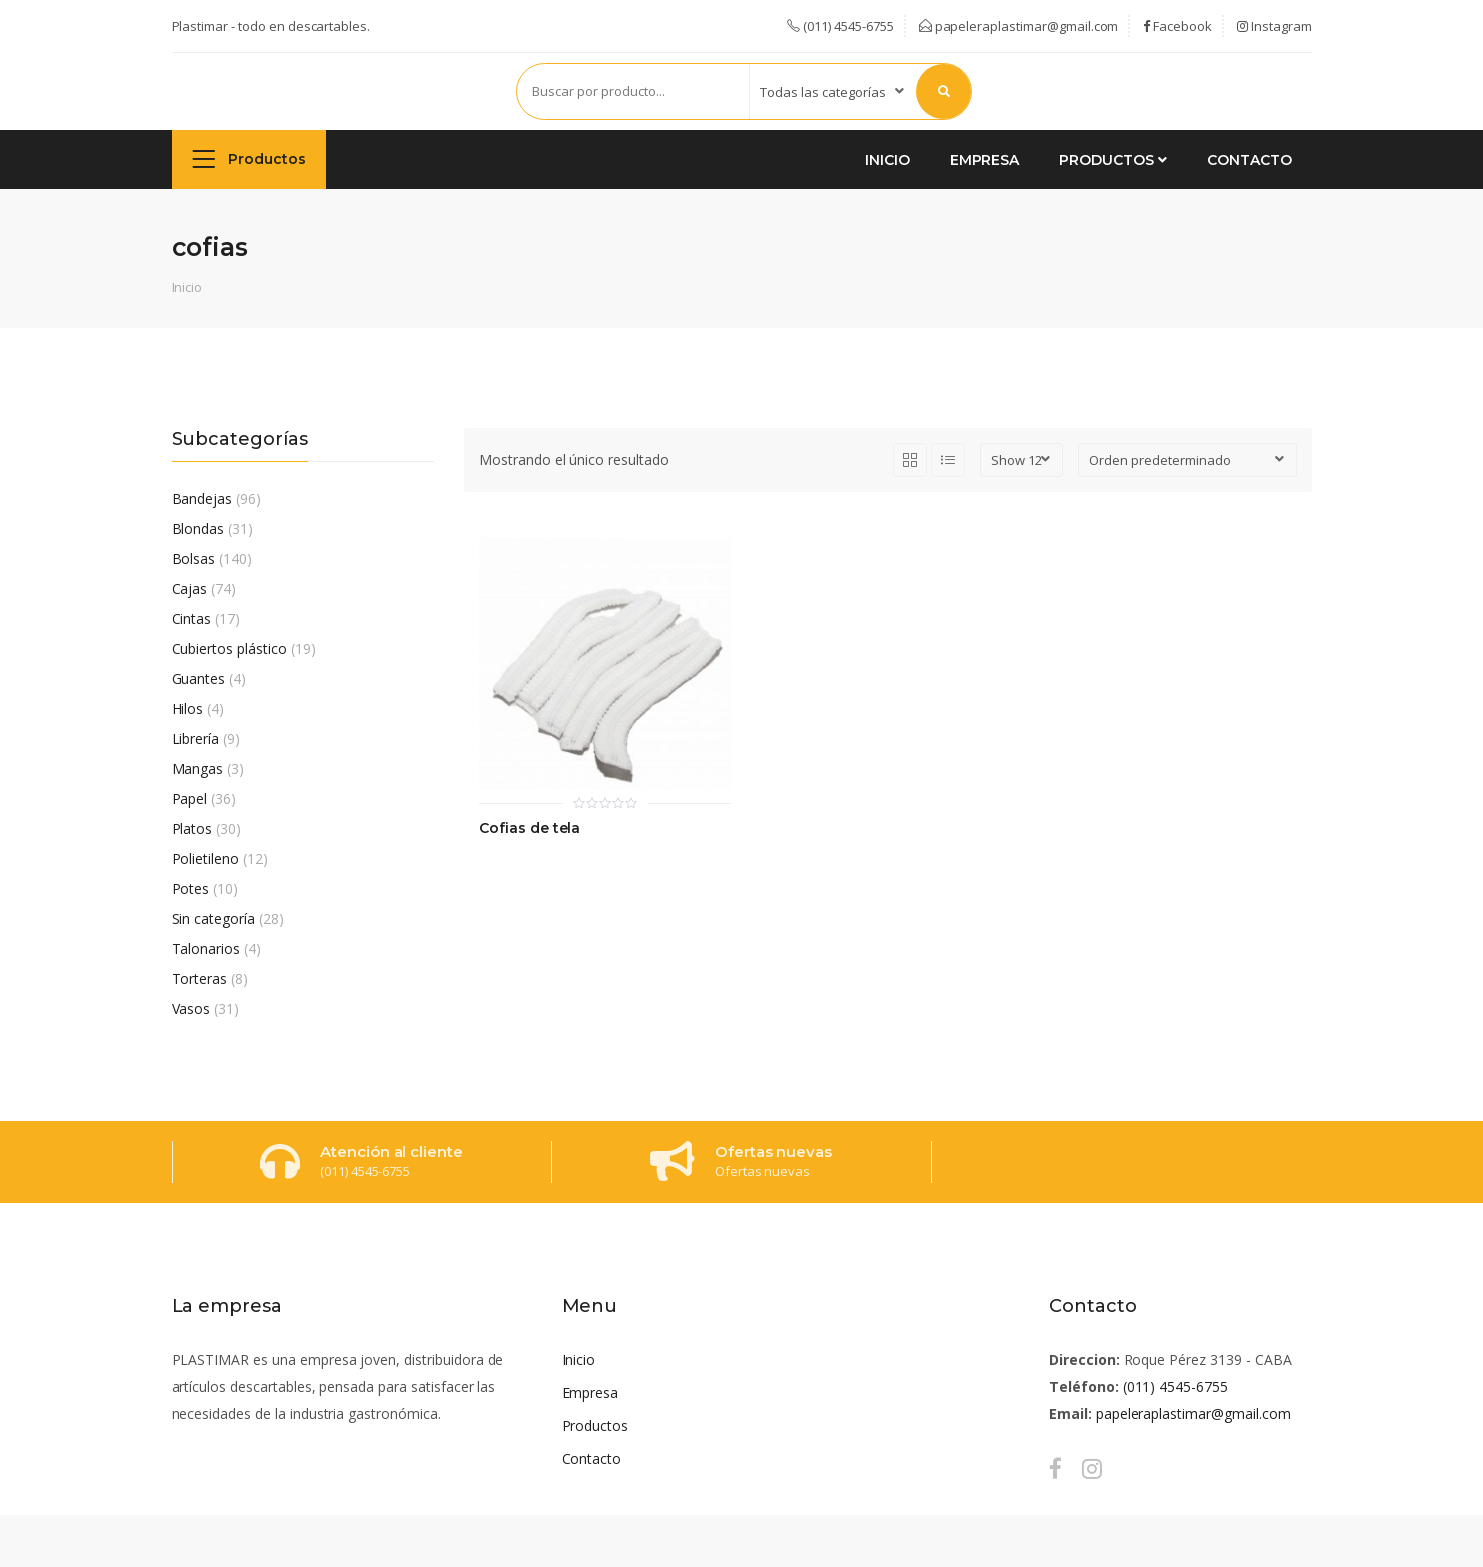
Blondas (198, 528)
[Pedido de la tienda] (1187, 460)
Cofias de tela (529, 828)
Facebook (1177, 26)
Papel (190, 798)
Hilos (188, 708)
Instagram (1274, 26)
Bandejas (202, 498)
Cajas (190, 588)
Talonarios (206, 948)
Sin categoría (213, 918)
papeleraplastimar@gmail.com (1019, 26)
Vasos (191, 1008)
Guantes (199, 678)
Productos (249, 158)
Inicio (887, 160)
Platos (192, 828)
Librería (196, 738)
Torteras (200, 978)
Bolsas (194, 558)
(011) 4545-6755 (1175, 1386)
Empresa (985, 160)
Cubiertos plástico (229, 648)
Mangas (198, 768)
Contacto (1249, 160)
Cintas (192, 618)
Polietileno (206, 858)
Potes (191, 888)
